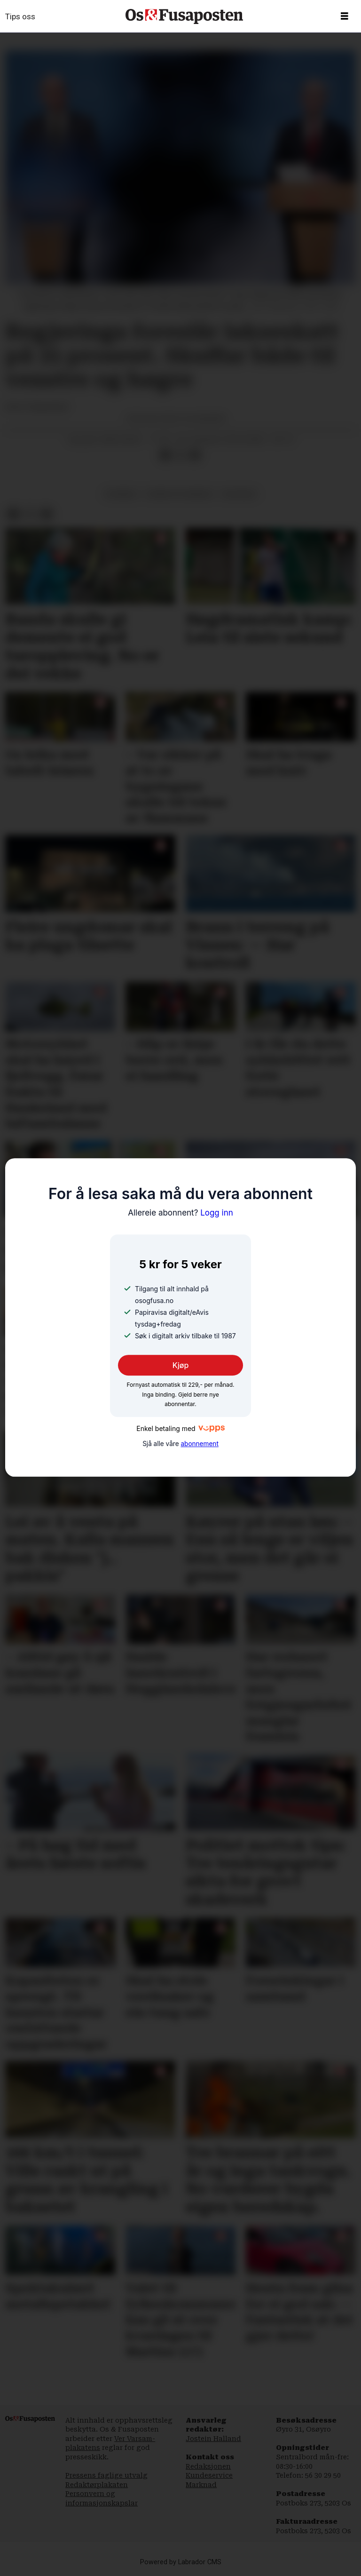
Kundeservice (209, 2475)
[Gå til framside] (184, 16)
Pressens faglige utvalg (106, 2475)
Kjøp (181, 1365)
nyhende (121, 494)
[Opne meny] (344, 16)
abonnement (199, 1443)
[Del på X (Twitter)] (180, 455)
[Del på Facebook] (165, 455)
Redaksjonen (208, 2466)
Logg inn (180, 1212)
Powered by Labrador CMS (180, 2562)
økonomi (239, 494)
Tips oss (20, 16)
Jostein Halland (213, 2438)
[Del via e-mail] (195, 455)
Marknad (201, 2485)
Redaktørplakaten (96, 2485)
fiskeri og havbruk (180, 494)
